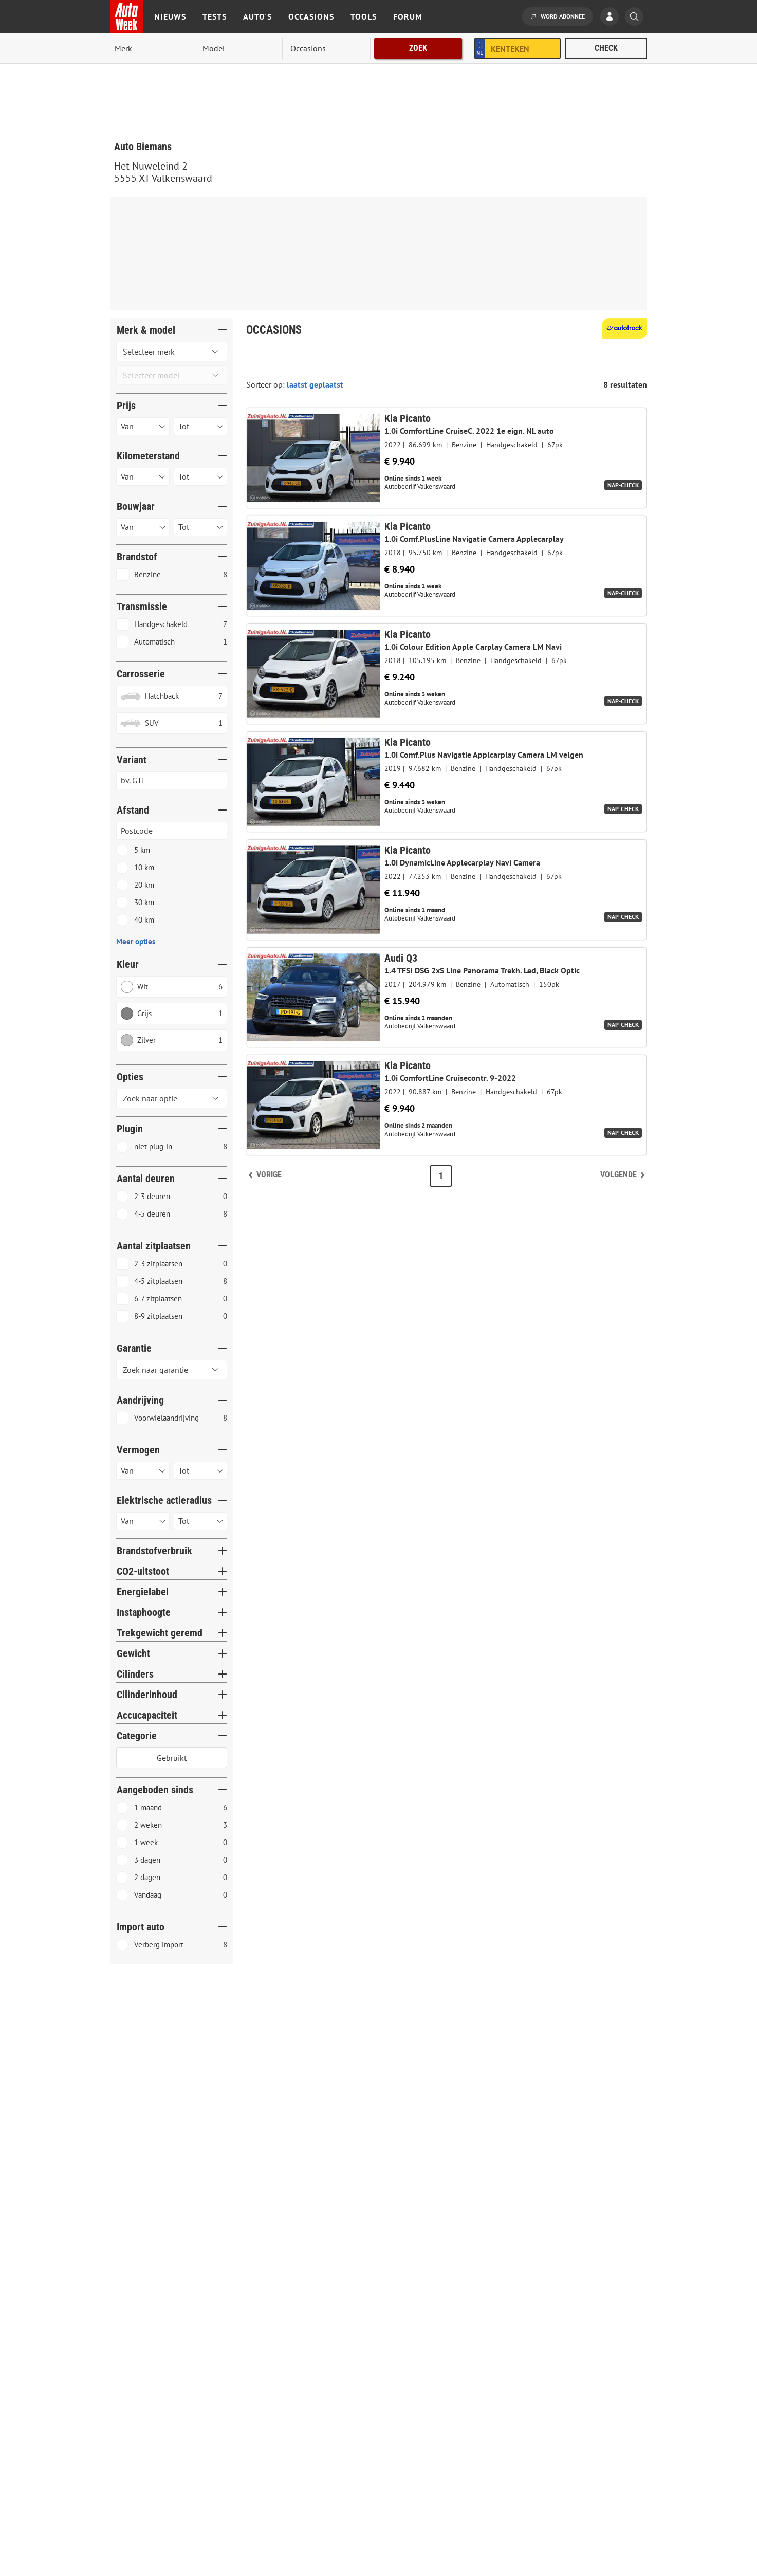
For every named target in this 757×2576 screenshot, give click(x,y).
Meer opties (135, 941)
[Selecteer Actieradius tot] (200, 1521)
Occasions (311, 16)
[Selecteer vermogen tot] (200, 1471)
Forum (407, 16)
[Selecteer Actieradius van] (143, 1521)
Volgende (618, 1175)
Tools (363, 16)
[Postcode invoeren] (171, 831)
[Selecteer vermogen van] (143, 1471)
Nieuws (170, 16)
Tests (214, 16)
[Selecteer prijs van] (143, 426)
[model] (240, 48)
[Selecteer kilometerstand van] (143, 477)
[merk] (152, 48)
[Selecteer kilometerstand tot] (200, 477)
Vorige (269, 1175)
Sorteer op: (266, 384)
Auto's (257, 16)
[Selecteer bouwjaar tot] (200, 527)
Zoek (418, 48)
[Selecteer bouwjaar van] (143, 527)
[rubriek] (328, 48)
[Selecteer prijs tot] (200, 426)
